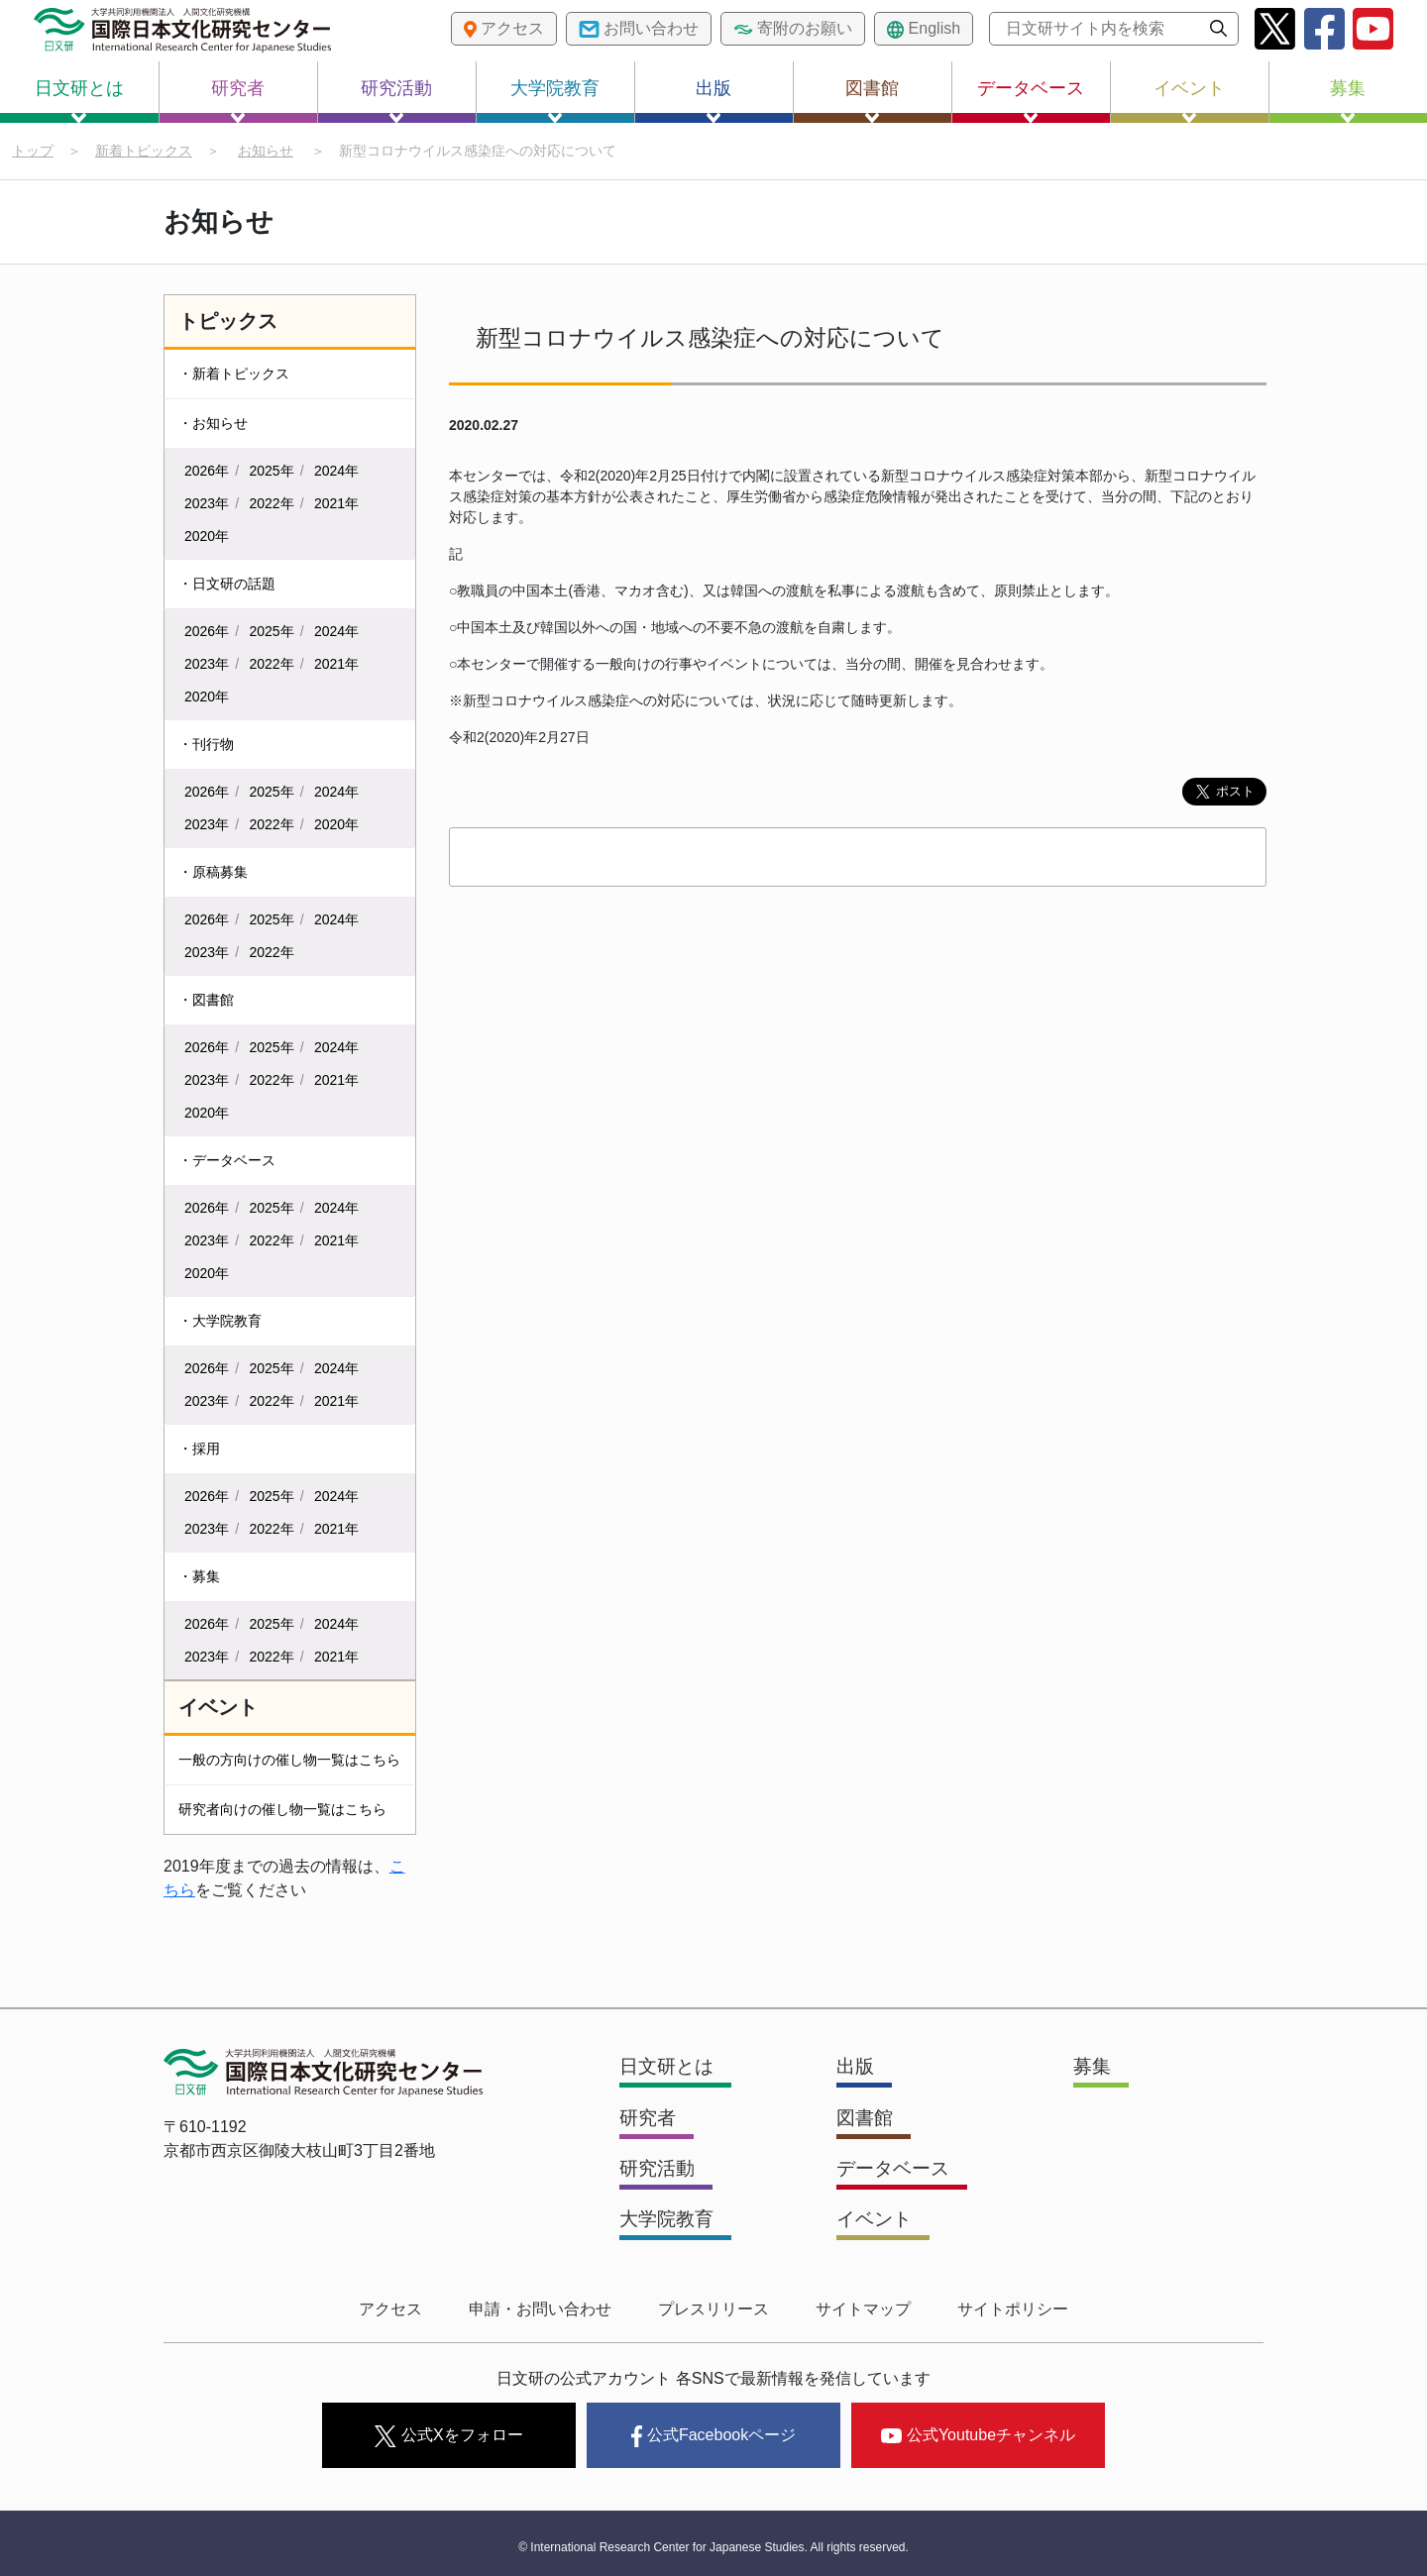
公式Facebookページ (713, 2432)
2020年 (206, 537)
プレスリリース (713, 2309)
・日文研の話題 (226, 584)
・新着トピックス (233, 374)
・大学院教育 (220, 1322)
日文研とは (79, 100)
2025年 (272, 472)
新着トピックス (143, 151)
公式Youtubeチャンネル (978, 2430)
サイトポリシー (998, 2309)
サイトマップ (856, 2309)
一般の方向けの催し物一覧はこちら (289, 1761)
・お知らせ (213, 424)
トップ (33, 151)
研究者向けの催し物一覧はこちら (282, 1810)
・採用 (199, 1449)
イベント (1189, 100)
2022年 (272, 504)
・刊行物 (206, 745)
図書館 (872, 100)
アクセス (404, 2309)
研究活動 (396, 100)
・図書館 (206, 1001)
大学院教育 (555, 100)
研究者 (238, 100)
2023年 (206, 504)
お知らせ (265, 151)
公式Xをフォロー (448, 2432)
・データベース (226, 1161)
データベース (1030, 100)
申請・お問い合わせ (547, 2309)
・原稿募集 (213, 873)
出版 (713, 100)
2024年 (336, 472)
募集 (1348, 100)
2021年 (336, 504)
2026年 (206, 472)
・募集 (199, 1577)
